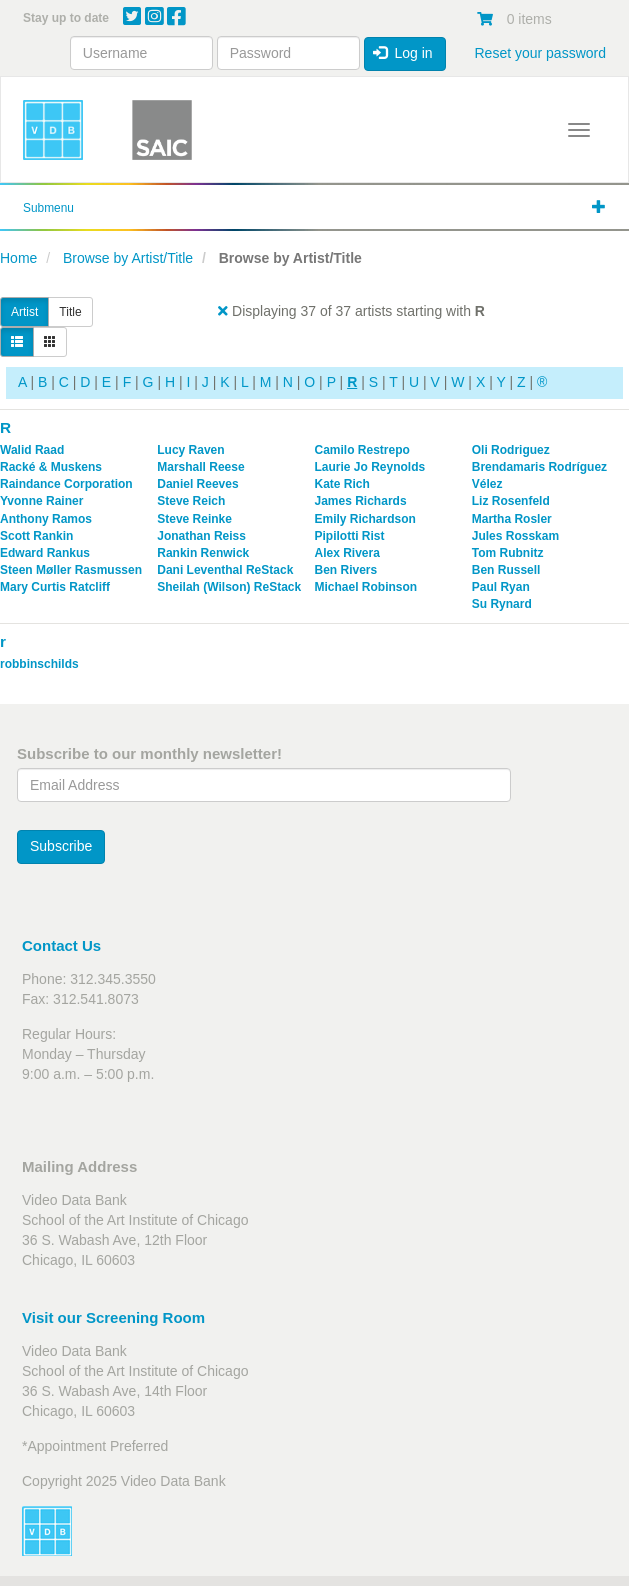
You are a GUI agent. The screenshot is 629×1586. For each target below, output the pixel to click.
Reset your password (540, 53)
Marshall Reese (200, 467)
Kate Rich (342, 484)
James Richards (361, 501)
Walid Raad (32, 450)
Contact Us (61, 945)
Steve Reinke (194, 519)
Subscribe (61, 846)
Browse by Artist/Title (128, 258)
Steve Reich (191, 501)
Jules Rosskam (515, 536)
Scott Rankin (36, 536)
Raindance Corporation (66, 484)
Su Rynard (502, 604)
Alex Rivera (347, 553)
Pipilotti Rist (350, 536)
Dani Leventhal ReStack (225, 570)
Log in (403, 53)
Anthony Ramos (46, 519)
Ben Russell (506, 570)
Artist (24, 312)
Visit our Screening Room (113, 1317)
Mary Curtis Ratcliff (55, 587)
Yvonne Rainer (41, 501)
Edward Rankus (45, 553)
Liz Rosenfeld (511, 501)
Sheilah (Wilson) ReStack (229, 587)
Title (70, 312)
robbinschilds (39, 664)
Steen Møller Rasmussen (71, 570)
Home (18, 258)
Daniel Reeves (197, 484)
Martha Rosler (512, 519)
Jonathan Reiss (201, 536)
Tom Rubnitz (508, 553)
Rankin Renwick (203, 553)
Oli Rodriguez (511, 450)
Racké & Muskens (51, 467)
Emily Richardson (365, 519)
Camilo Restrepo (362, 450)
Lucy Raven (190, 450)
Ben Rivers (346, 570)
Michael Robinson (366, 587)
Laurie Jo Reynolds (370, 467)
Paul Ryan (501, 587)
